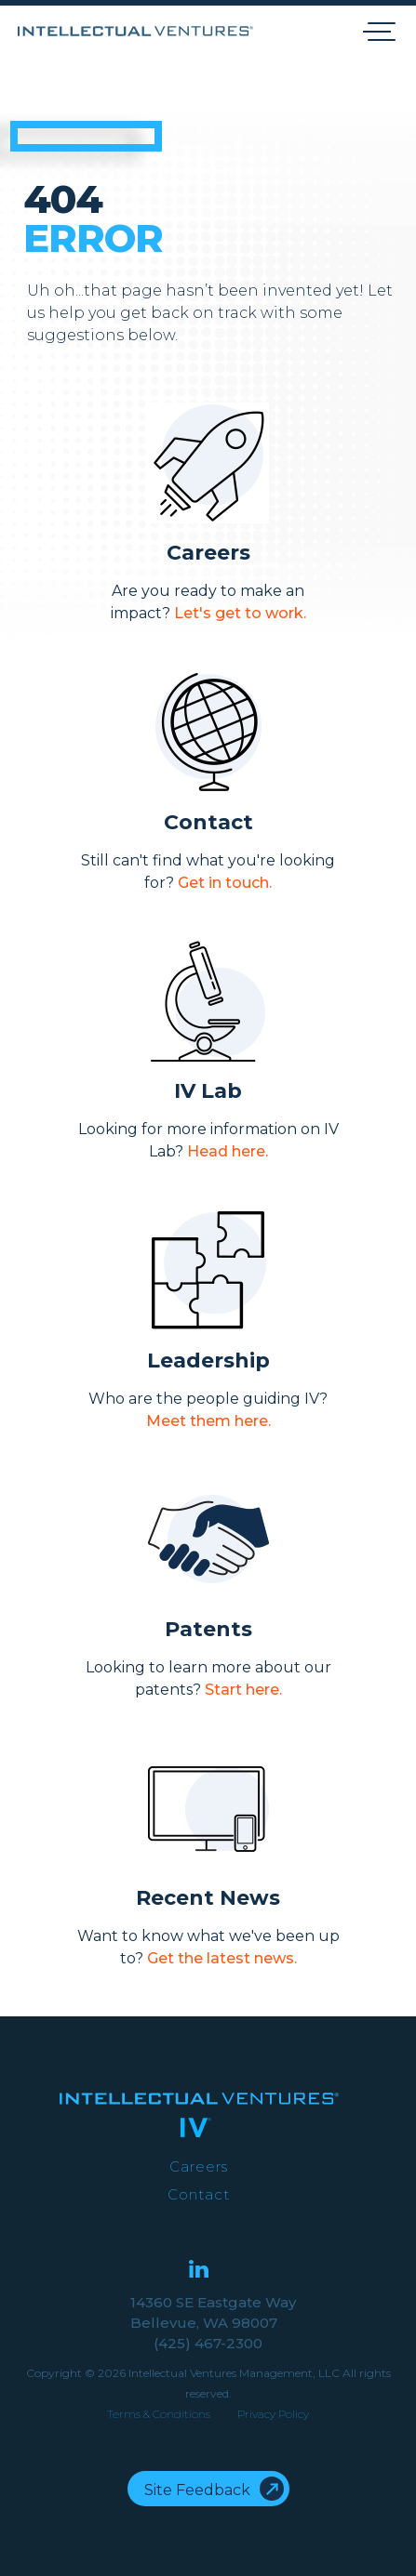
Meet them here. (208, 1421)
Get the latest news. (222, 1958)
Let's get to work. (240, 613)
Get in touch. (225, 883)
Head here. (227, 1151)
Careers (198, 2166)
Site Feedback (197, 2490)
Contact (199, 2194)
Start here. (243, 1689)
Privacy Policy (273, 2414)
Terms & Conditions (158, 2414)
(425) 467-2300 (208, 2343)
